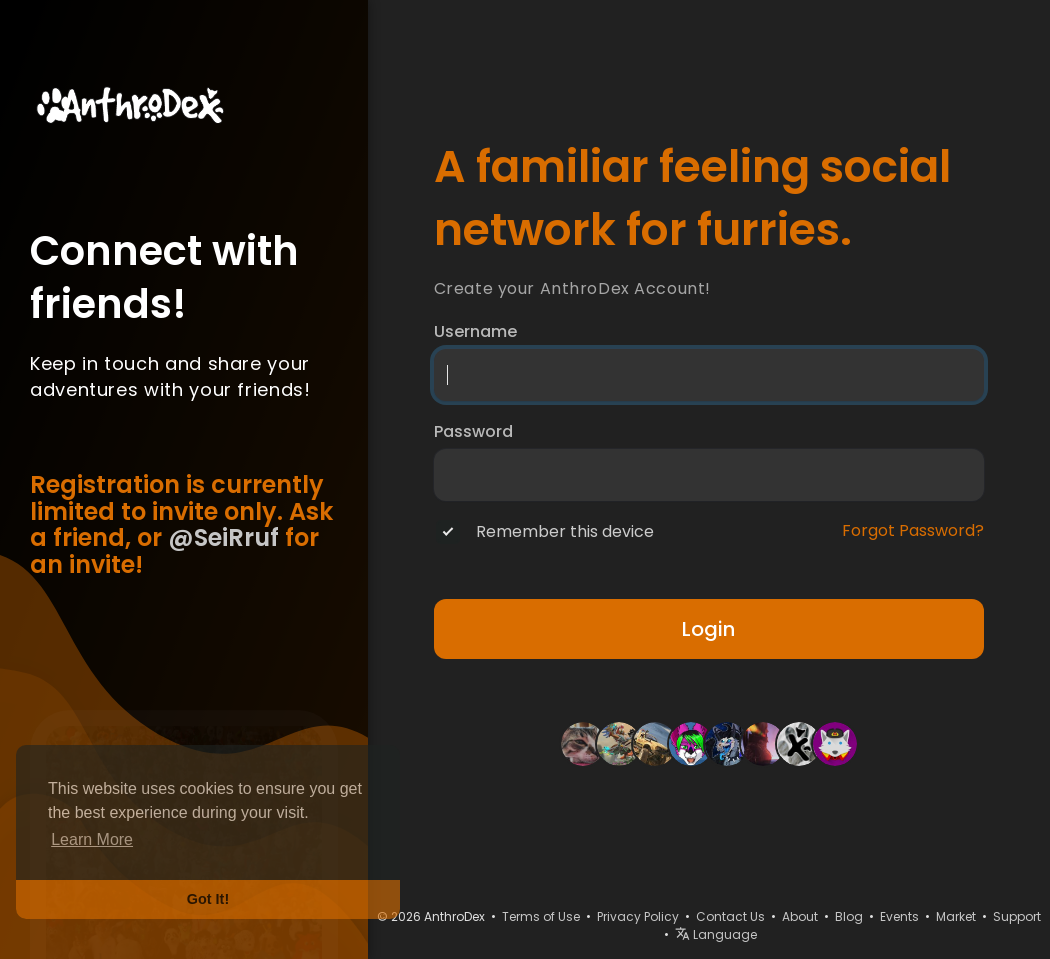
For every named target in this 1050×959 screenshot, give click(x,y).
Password (473, 432)
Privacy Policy (638, 916)
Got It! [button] (208, 899)
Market (956, 916)
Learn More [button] (92, 839)
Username (475, 332)
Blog (849, 916)
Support (1017, 916)
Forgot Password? (913, 531)
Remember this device (565, 532)
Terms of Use (541, 916)
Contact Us (730, 916)
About (800, 916)
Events (899, 916)
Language (716, 934)
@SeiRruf (223, 537)
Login (708, 629)
